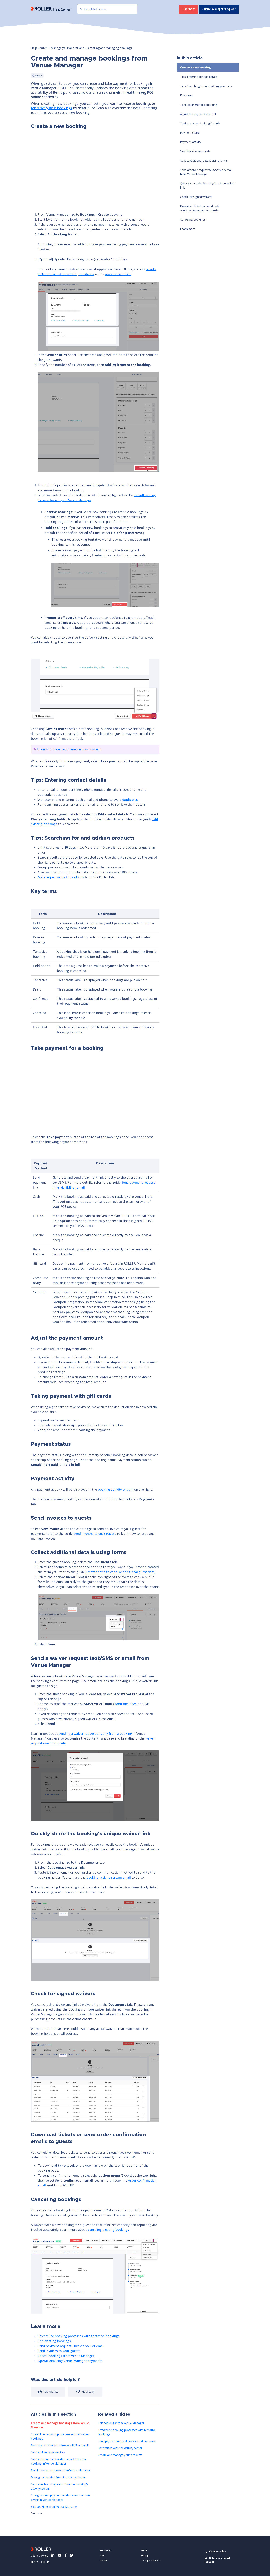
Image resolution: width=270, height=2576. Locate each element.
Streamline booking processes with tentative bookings (78, 2336)
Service (103, 2560)
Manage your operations (67, 48)
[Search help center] (107, 9)
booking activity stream (115, 1489)
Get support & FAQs (151, 2560)
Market (144, 2550)
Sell (102, 2555)
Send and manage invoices (48, 2452)
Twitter (71, 2555)
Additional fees (125, 1704)
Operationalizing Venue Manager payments (70, 2361)
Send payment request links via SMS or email (71, 2346)
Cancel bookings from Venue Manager (66, 2356)
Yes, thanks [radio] (50, 2391)
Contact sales (217, 2551)
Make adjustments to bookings (61, 877)
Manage (145, 2555)
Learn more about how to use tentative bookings (69, 749)
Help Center (39, 48)
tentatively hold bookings (51, 108)
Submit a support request (219, 9)
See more (36, 2513)
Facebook (66, 2555)
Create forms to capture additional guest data (120, 1572)
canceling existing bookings (108, 2230)
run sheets (86, 274)
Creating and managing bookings (110, 48)
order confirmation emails (57, 274)
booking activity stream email (108, 1877)
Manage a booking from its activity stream (58, 2477)
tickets (151, 269)
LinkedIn (52, 2555)
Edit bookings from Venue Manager (54, 2507)
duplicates (130, 799)
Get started (105, 2550)
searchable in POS (118, 274)
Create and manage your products (120, 2455)
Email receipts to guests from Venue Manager (60, 2470)
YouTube (60, 2555)
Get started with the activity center (120, 2448)
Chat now (189, 9)
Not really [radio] (87, 2391)
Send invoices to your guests (95, 1533)
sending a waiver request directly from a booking (95, 1733)
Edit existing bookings (54, 2341)
